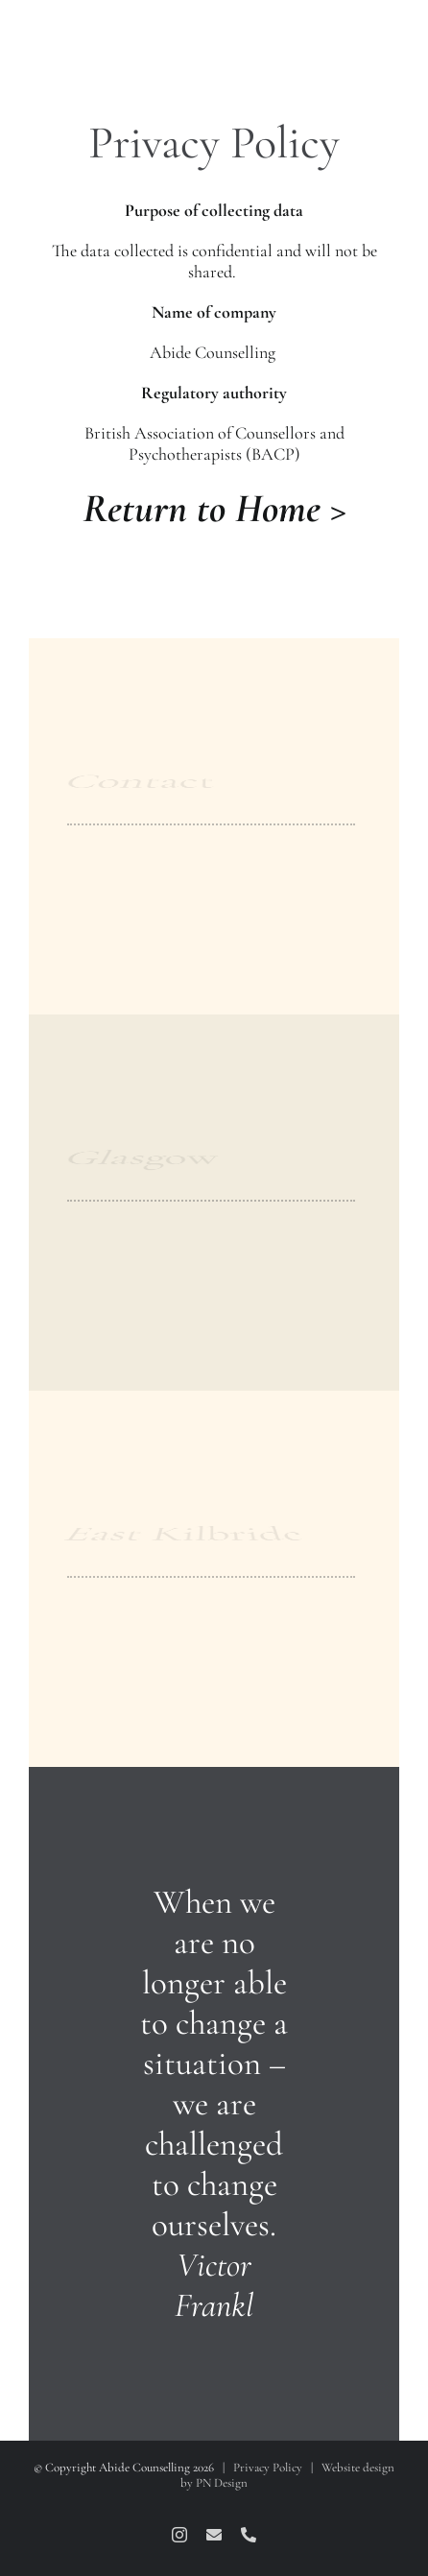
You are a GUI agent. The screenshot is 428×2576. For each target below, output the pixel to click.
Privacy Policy (267, 2467)
